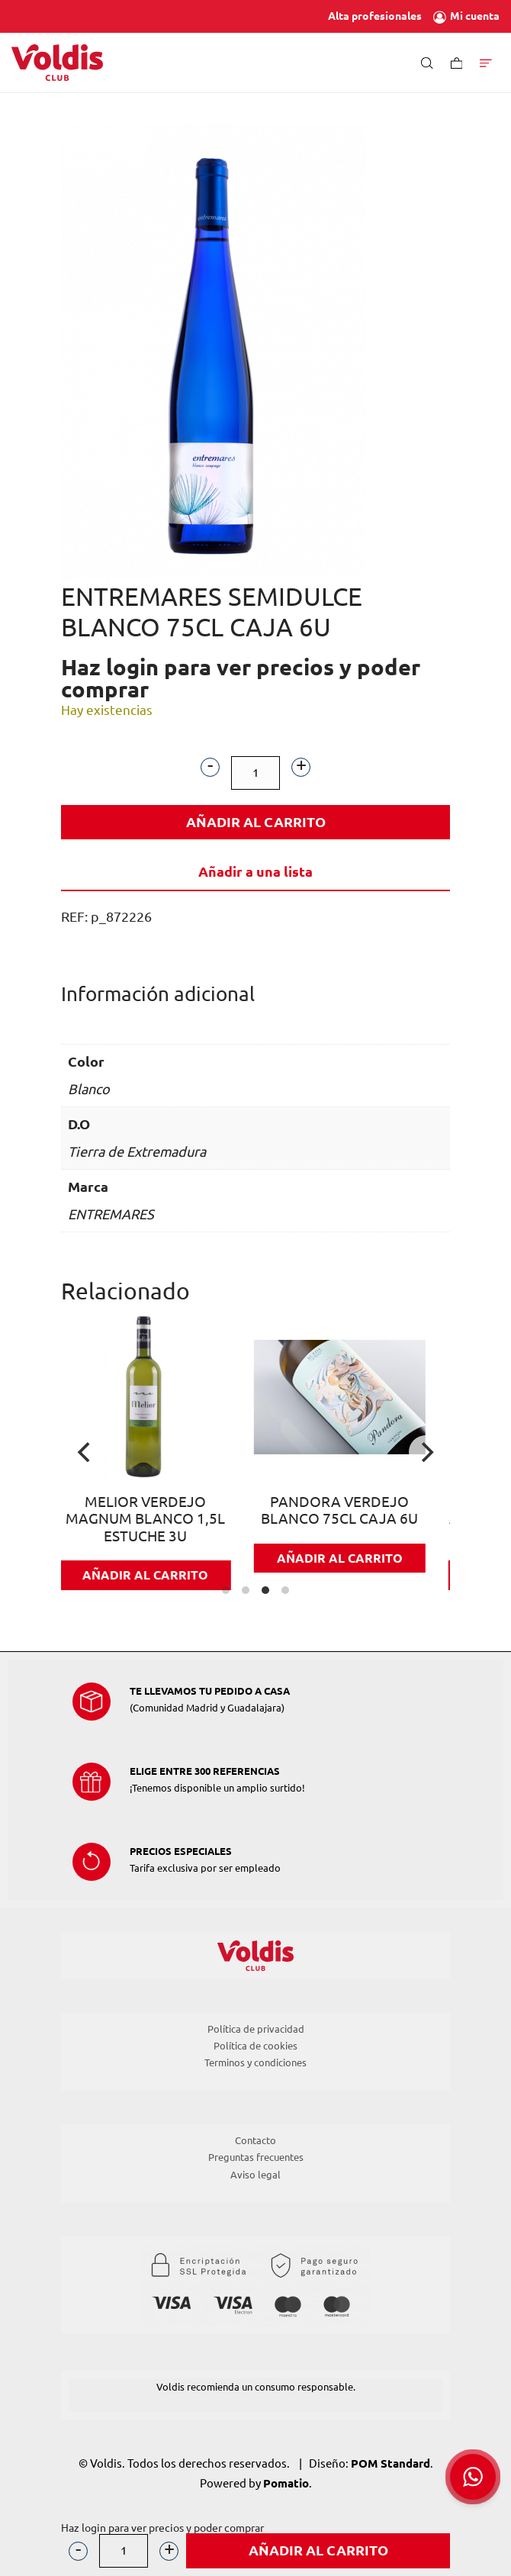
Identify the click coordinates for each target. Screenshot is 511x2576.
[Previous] (85, 1452)
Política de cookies (255, 2045)
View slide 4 (285, 1590)
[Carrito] (457, 62)
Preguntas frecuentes (256, 2157)
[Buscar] (427, 62)
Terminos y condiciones (255, 2062)
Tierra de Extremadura (137, 1151)
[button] (473, 2477)
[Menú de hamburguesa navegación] (486, 62)
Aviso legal (255, 2174)
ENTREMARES (111, 1214)
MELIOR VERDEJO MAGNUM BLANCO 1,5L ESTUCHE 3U (158, 1519)
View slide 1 (226, 1590)
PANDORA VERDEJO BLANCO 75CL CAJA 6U (353, 1511)
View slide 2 (245, 1590)
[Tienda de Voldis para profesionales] (57, 62)
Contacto (255, 2140)
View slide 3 (265, 1590)
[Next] (425, 1452)
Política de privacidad (255, 2029)
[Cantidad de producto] (255, 773)
